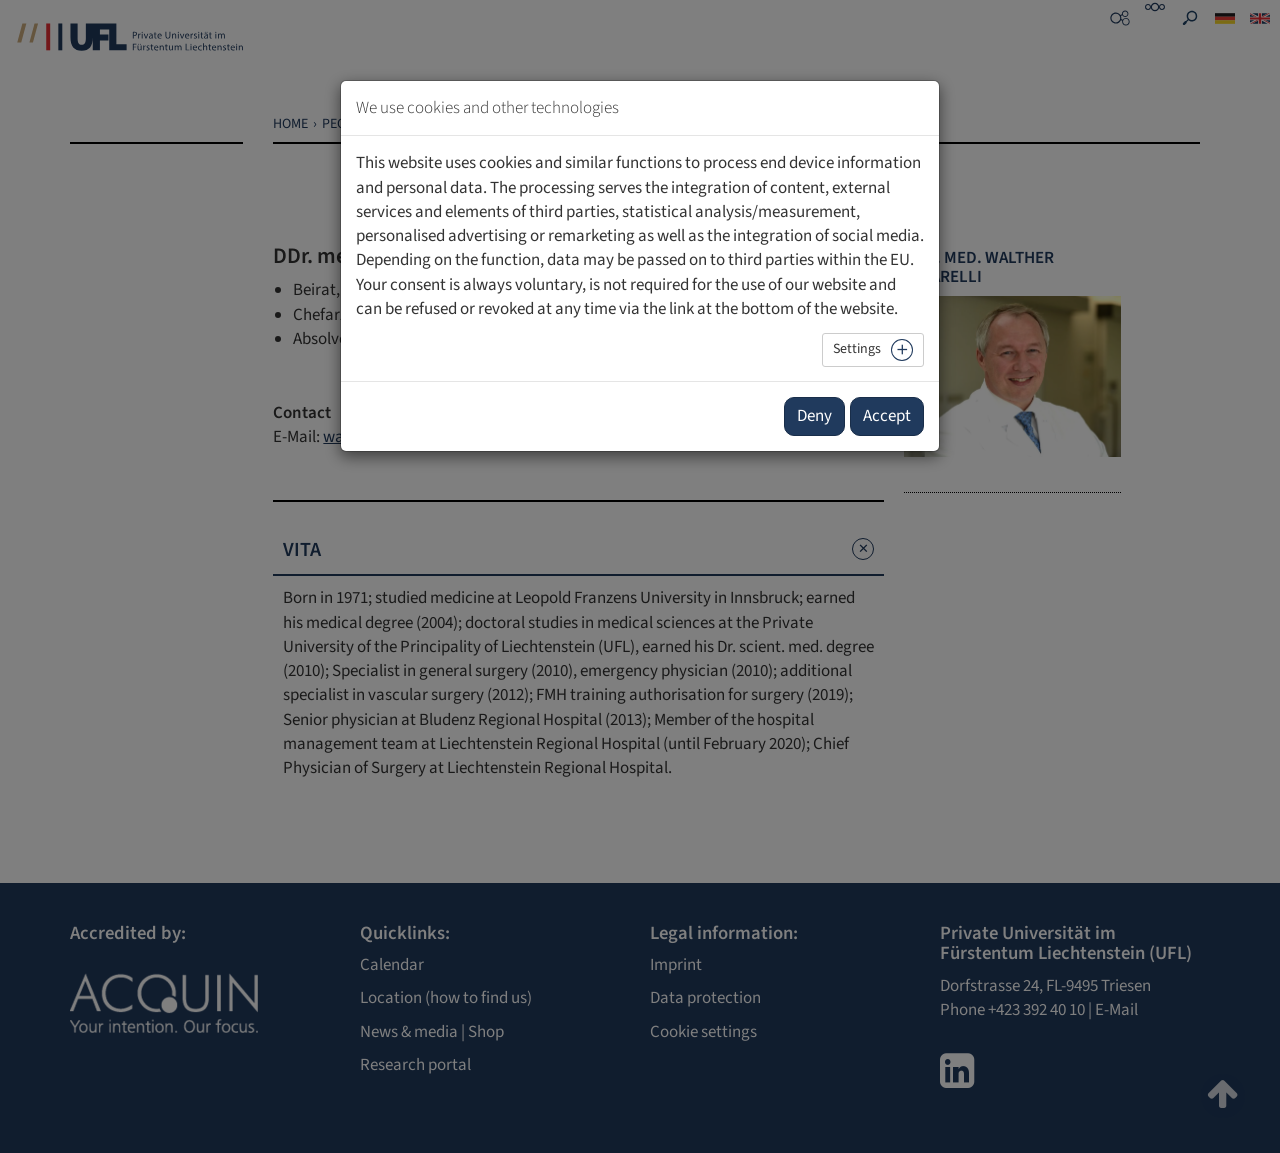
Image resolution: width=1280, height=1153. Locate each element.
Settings (857, 349)
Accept (887, 416)
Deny (814, 416)
